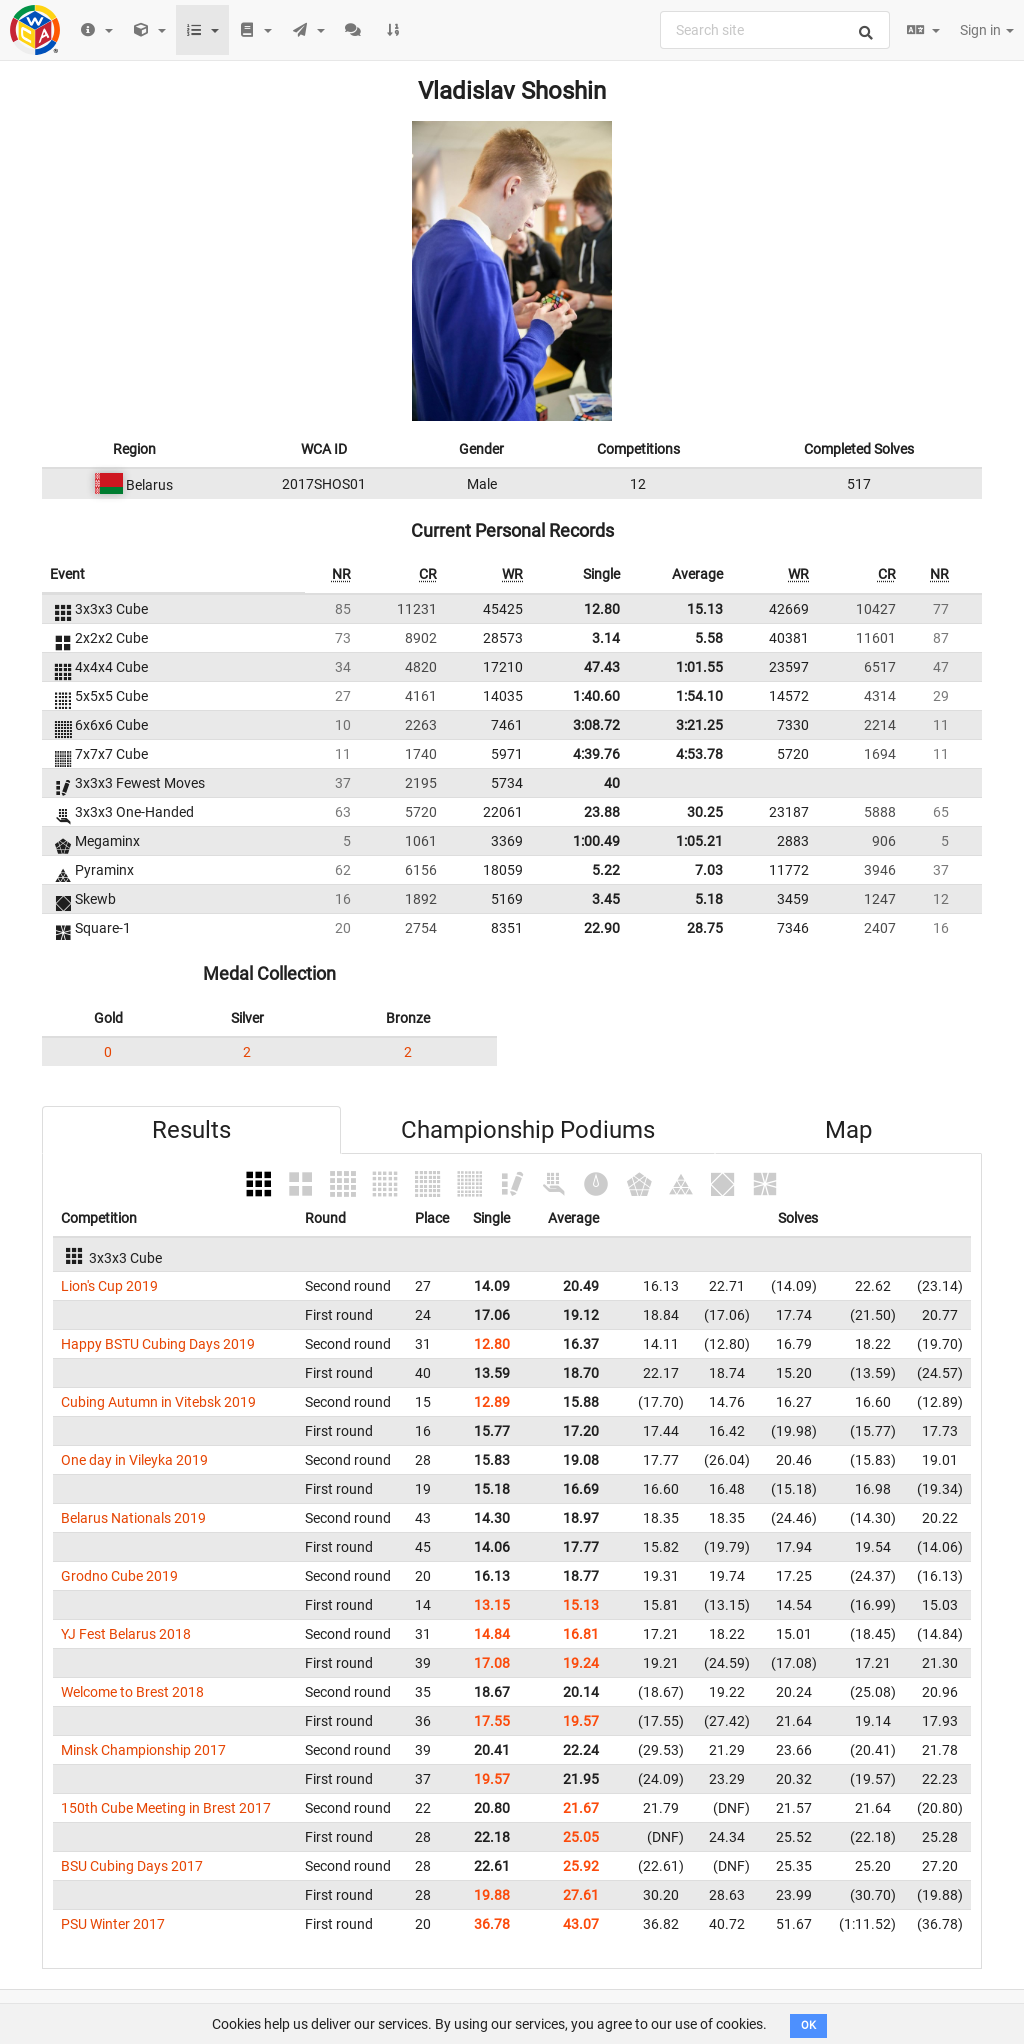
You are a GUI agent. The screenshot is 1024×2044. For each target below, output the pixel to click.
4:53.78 (699, 754)
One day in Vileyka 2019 (134, 1460)
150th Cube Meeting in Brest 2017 (166, 1808)
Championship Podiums (528, 1130)
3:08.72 (596, 725)
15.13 (705, 609)
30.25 (705, 812)
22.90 (602, 928)
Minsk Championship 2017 (143, 1750)
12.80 (602, 609)
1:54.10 (699, 696)
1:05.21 (699, 841)
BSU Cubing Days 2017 (132, 1866)
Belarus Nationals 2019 (133, 1518)
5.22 (606, 870)
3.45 (606, 899)
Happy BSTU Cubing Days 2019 (158, 1344)
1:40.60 (596, 696)
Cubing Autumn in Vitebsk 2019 (158, 1402)
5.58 (709, 638)
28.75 (705, 928)
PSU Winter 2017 (113, 1924)
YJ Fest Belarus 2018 (126, 1634)
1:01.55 (699, 667)
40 (612, 783)
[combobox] (775, 30)
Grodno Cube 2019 (119, 1576)
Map (848, 1130)
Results (191, 1130)
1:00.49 (596, 841)
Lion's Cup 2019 (109, 1286)
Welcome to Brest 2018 (132, 1692)
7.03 (709, 870)
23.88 (602, 812)
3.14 (606, 638)
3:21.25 (699, 725)
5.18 (709, 899)
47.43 (602, 667)
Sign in (987, 30)
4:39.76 (596, 754)
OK (808, 2025)
